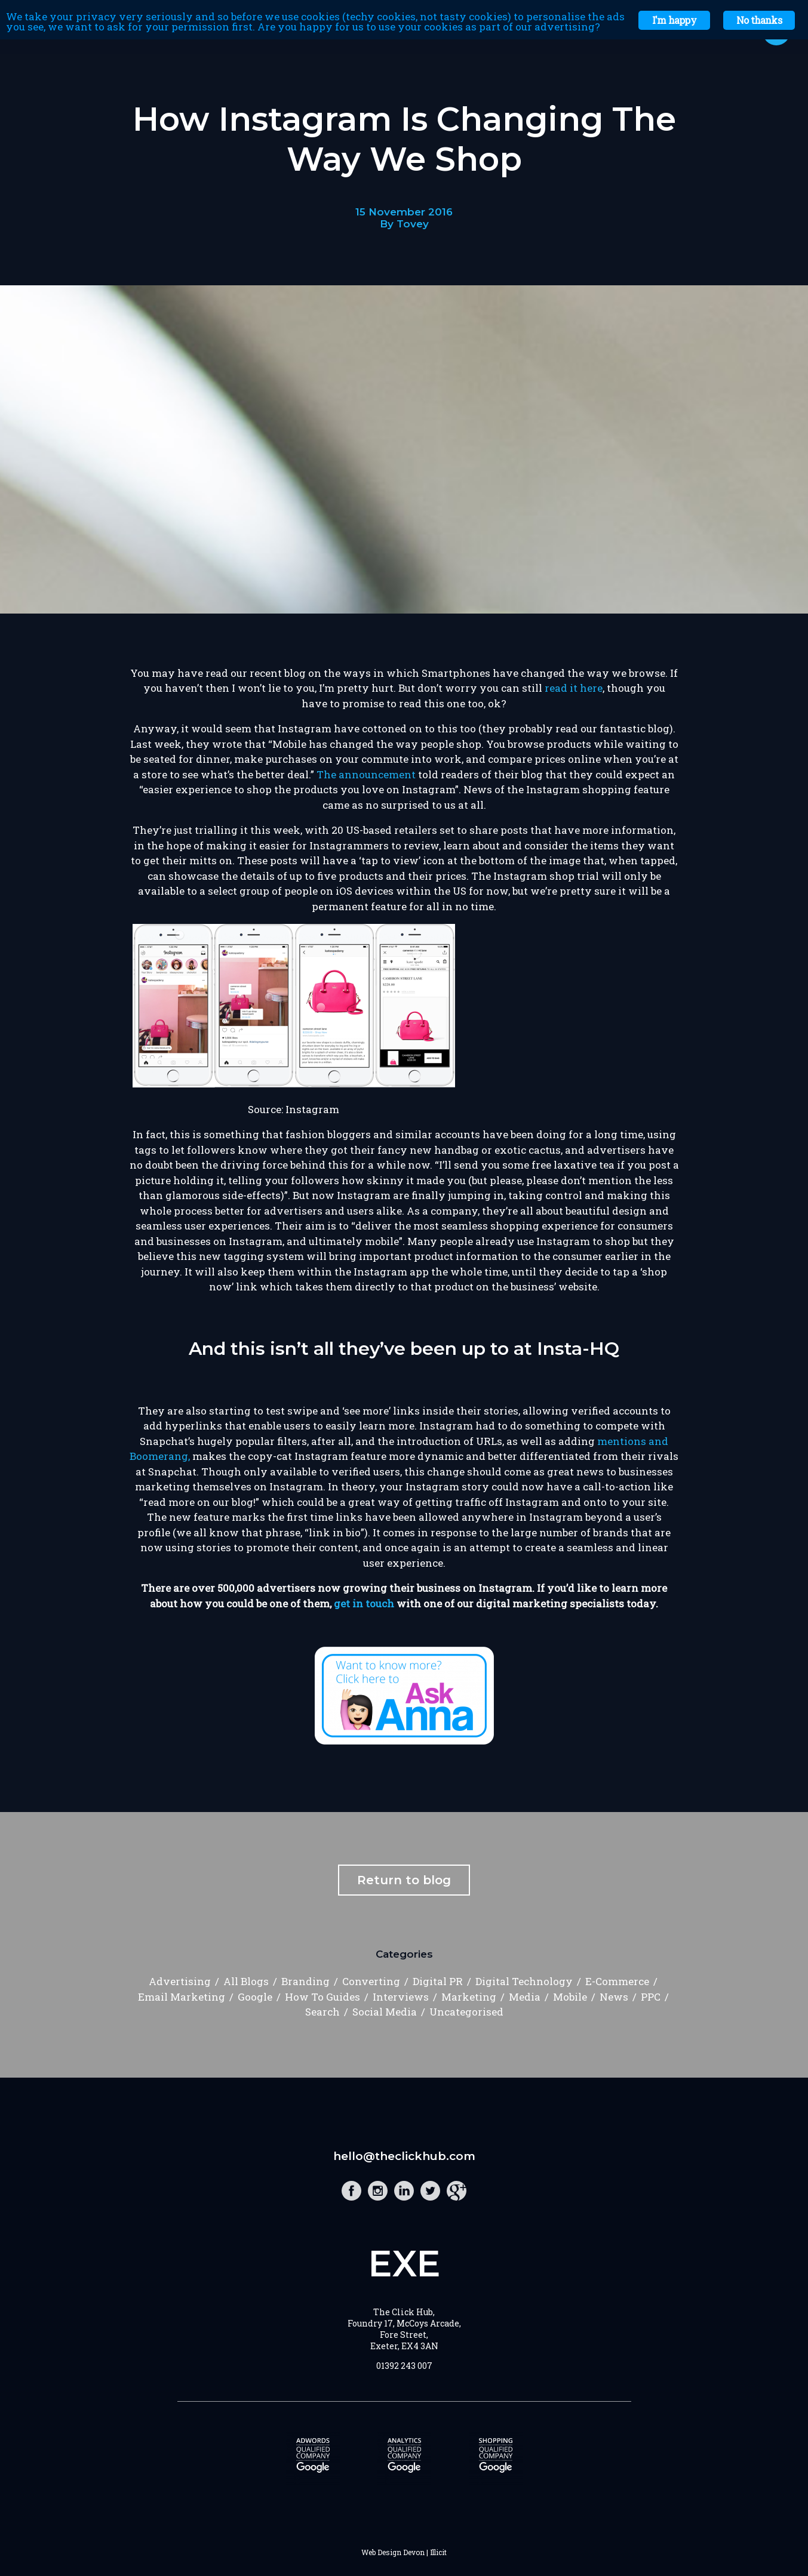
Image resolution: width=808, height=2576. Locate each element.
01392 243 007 (404, 2365)
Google (255, 1997)
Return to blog (404, 1880)
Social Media (384, 2012)
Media (524, 1997)
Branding (305, 1981)
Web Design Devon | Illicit (404, 2552)
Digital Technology (524, 1981)
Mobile (570, 1997)
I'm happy (674, 20)
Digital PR (438, 1981)
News (614, 1997)
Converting (371, 1981)
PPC (650, 1997)
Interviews (401, 1997)
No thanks (759, 20)
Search (322, 2012)
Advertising (180, 1981)
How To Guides (322, 1997)
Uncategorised (466, 2012)
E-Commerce (617, 1981)
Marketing (468, 1997)
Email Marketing (181, 1997)
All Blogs (246, 1981)
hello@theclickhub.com (404, 2156)
